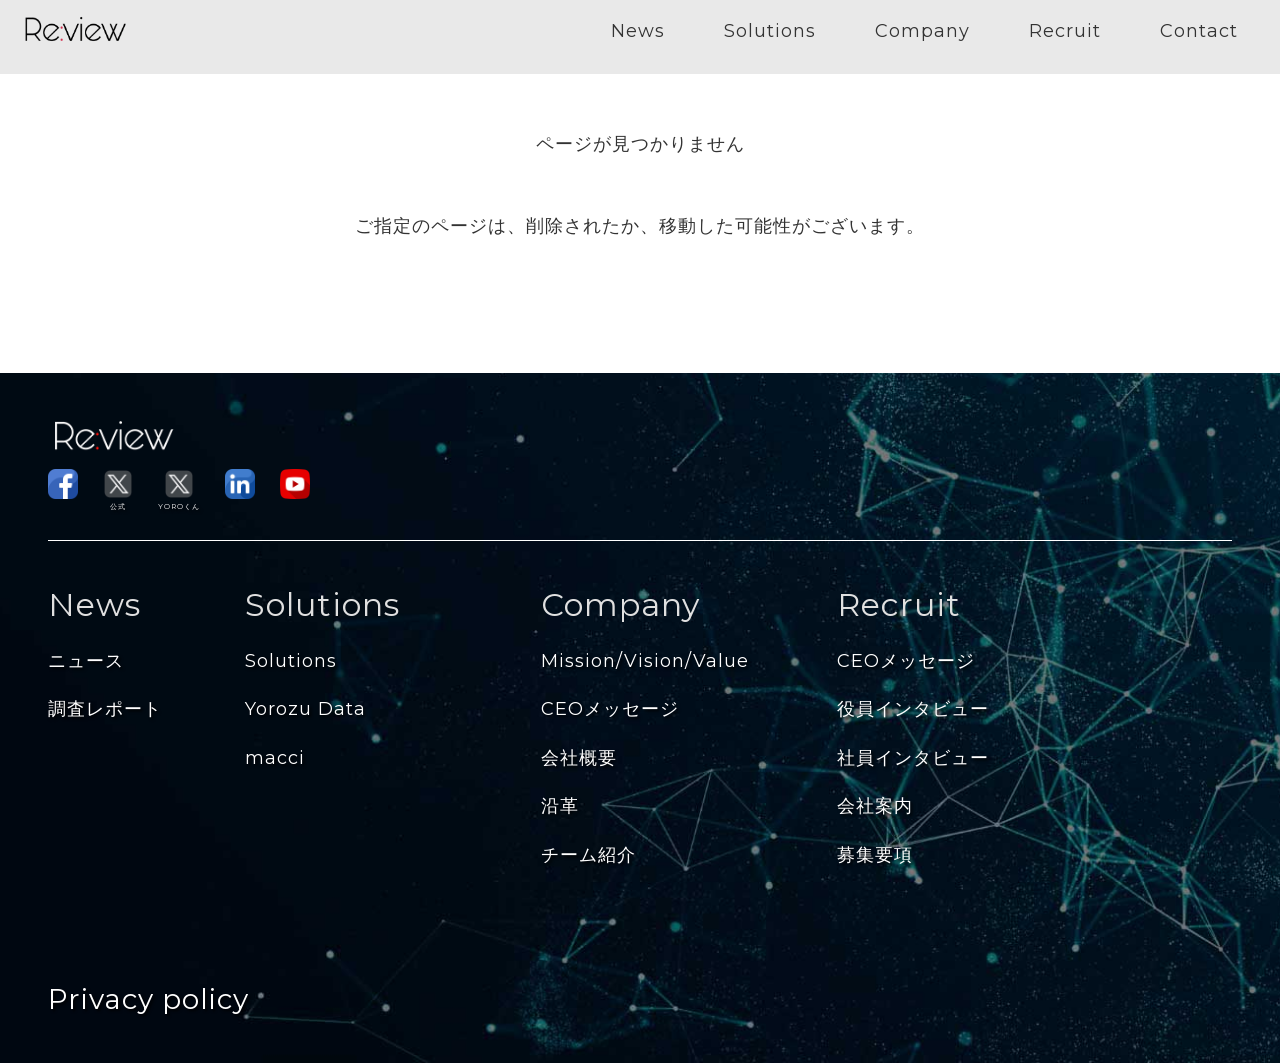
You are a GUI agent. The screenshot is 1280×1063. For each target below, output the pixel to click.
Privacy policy (148, 999)
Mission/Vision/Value (645, 661)
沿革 (560, 806)
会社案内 (875, 806)
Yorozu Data (305, 709)
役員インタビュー (913, 709)
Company (922, 31)
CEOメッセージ (610, 709)
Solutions (770, 31)
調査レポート (105, 709)
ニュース (86, 661)
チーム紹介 (588, 855)
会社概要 (579, 758)
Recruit (1065, 31)
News (638, 31)
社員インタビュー (913, 758)
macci (275, 758)
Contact (1199, 31)
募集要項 (875, 855)
